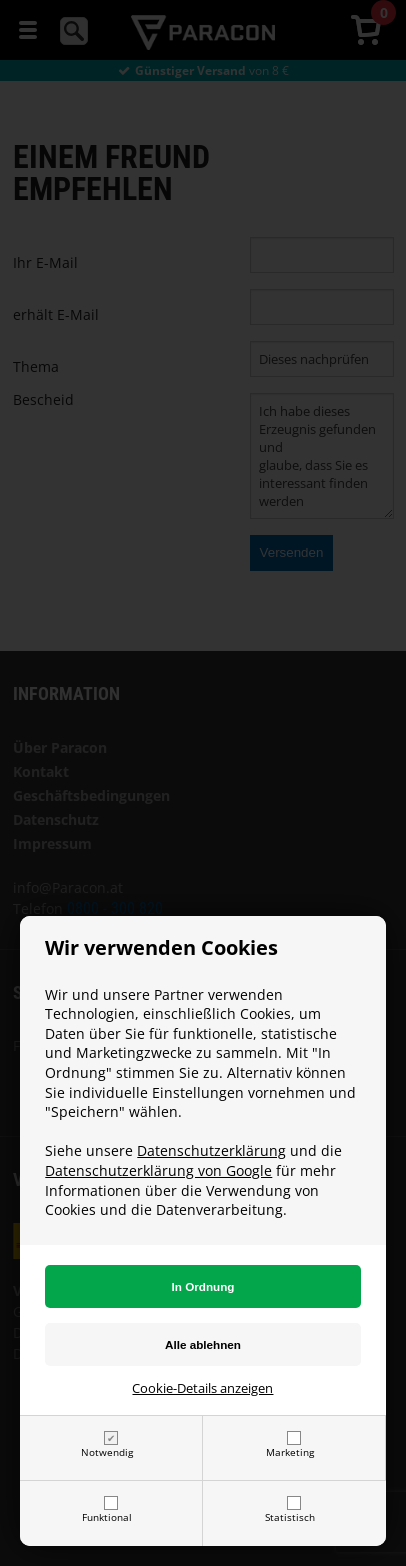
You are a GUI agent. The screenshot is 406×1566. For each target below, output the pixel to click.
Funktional (107, 1517)
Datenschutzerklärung (211, 1150)
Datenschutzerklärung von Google (158, 1170)
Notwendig (107, 1452)
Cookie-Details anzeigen (202, 1388)
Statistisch (290, 1517)
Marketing (290, 1452)
